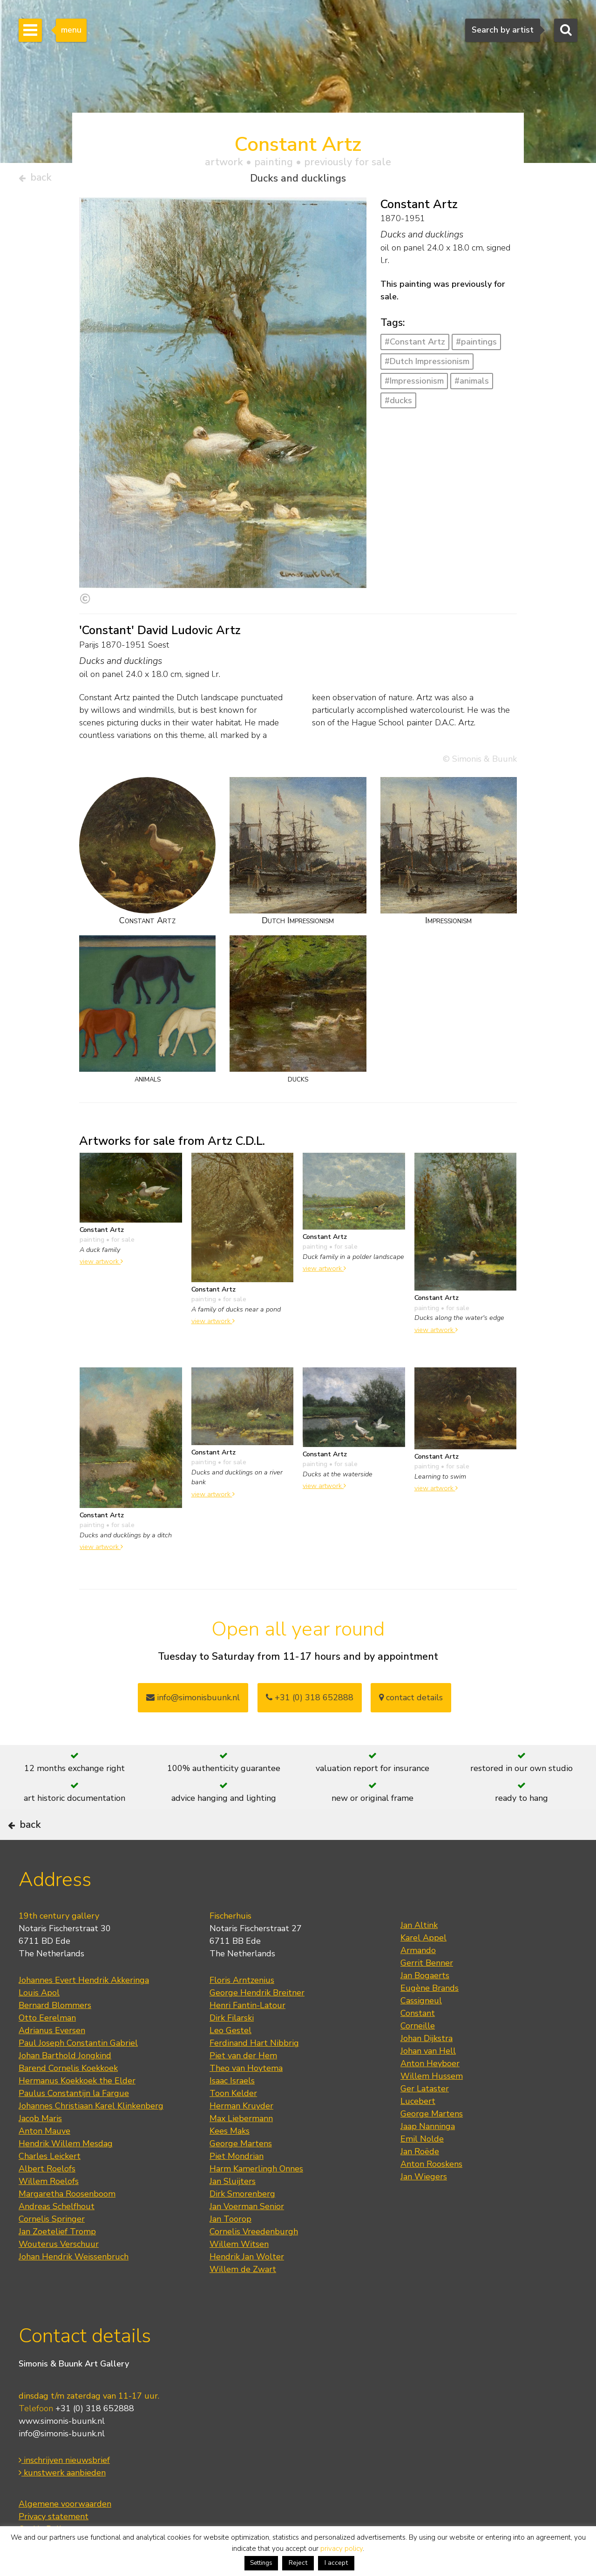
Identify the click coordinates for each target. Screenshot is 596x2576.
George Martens (241, 2172)
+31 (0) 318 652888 (309, 1701)
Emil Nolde (422, 2168)
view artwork (101, 1265)
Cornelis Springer (52, 2248)
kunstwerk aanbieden (62, 2501)
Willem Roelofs (49, 2210)
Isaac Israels (232, 2110)
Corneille (417, 2055)
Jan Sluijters (233, 2210)
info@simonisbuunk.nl (193, 1701)
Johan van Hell (428, 2080)
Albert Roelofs (47, 2198)
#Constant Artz (415, 346)
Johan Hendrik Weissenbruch (74, 2286)
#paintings (476, 346)
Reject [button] (298, 2562)
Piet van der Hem (243, 2084)
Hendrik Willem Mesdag (66, 2172)
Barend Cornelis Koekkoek (68, 2097)
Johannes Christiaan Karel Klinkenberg (91, 2135)
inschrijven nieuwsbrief (64, 2489)
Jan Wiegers (423, 2205)
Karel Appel (423, 1967)
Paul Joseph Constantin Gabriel (78, 2072)
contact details (411, 1701)
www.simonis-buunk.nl (62, 2449)
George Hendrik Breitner (257, 2022)
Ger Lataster (424, 2117)
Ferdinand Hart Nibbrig (254, 2072)
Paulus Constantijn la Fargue (74, 2122)
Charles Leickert (50, 2185)
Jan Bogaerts (424, 2004)
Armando (418, 1979)
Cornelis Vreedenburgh (254, 2260)
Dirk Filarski (232, 2047)
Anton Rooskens (431, 2193)
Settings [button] (261, 2563)
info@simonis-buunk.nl (62, 2462)
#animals (471, 384)
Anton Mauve (44, 2160)
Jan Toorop (230, 2248)
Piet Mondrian (237, 2185)
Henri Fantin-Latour (247, 2034)
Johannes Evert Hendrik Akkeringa (84, 2009)
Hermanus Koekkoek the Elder (77, 2110)
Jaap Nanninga (427, 2155)
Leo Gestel (230, 2059)
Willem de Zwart (243, 2298)
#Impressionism (414, 384)
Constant (417, 2042)
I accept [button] (336, 2562)
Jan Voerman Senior (247, 2235)
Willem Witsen (239, 2273)
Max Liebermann (241, 2147)
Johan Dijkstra (426, 2067)
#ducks (398, 404)
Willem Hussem (431, 2105)
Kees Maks (230, 2160)
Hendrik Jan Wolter (247, 2286)
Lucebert (417, 2130)
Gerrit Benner (426, 1992)
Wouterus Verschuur (59, 2273)
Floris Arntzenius (242, 2009)
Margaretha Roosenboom (67, 2223)
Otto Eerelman (47, 2047)
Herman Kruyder (241, 2135)
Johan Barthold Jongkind (65, 2084)
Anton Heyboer (430, 2092)
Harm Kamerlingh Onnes (256, 2198)
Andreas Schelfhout (57, 2235)
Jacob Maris (40, 2147)
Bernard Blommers (55, 2034)
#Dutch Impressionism (427, 365)
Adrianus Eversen (52, 2059)
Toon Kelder (233, 2122)
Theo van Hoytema (246, 2097)
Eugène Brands (429, 2017)
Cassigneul (421, 2029)
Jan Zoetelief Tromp (57, 2260)
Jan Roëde (419, 2180)
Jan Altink (419, 1954)
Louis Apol (39, 2022)
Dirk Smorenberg (242, 2223)
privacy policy (341, 2548)
